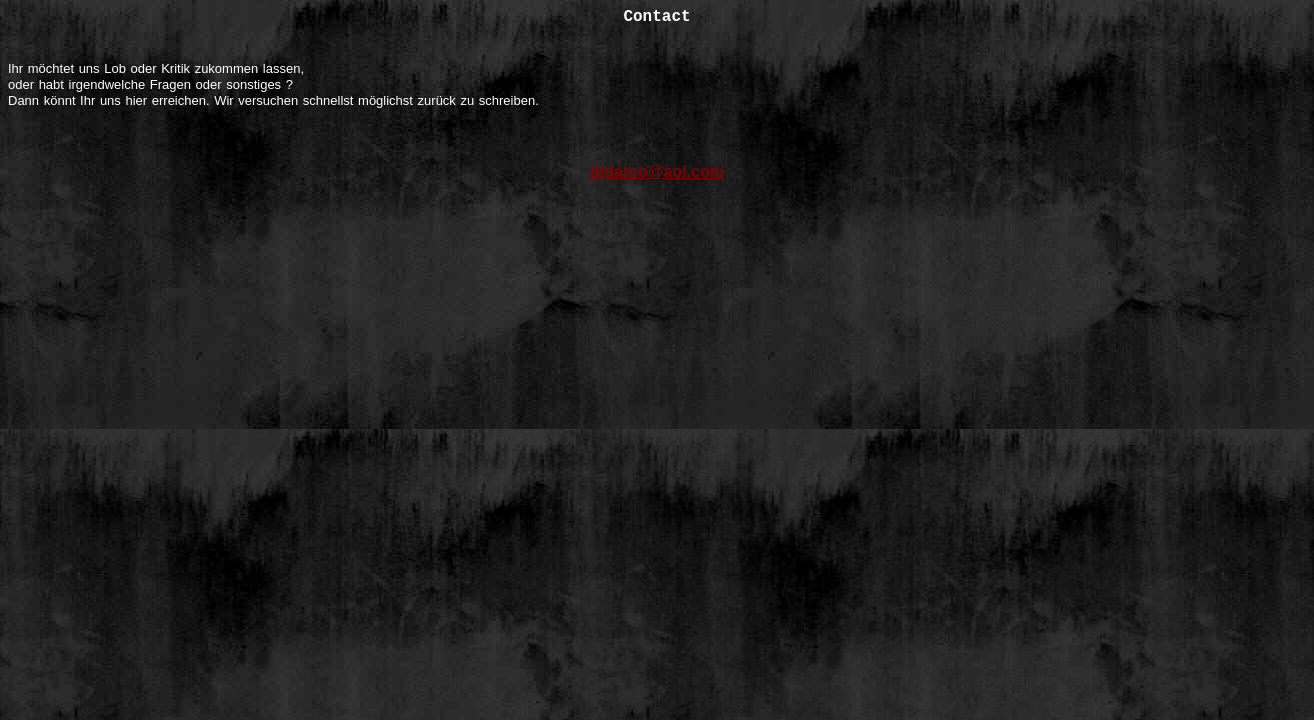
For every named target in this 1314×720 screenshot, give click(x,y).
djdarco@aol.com (657, 171)
